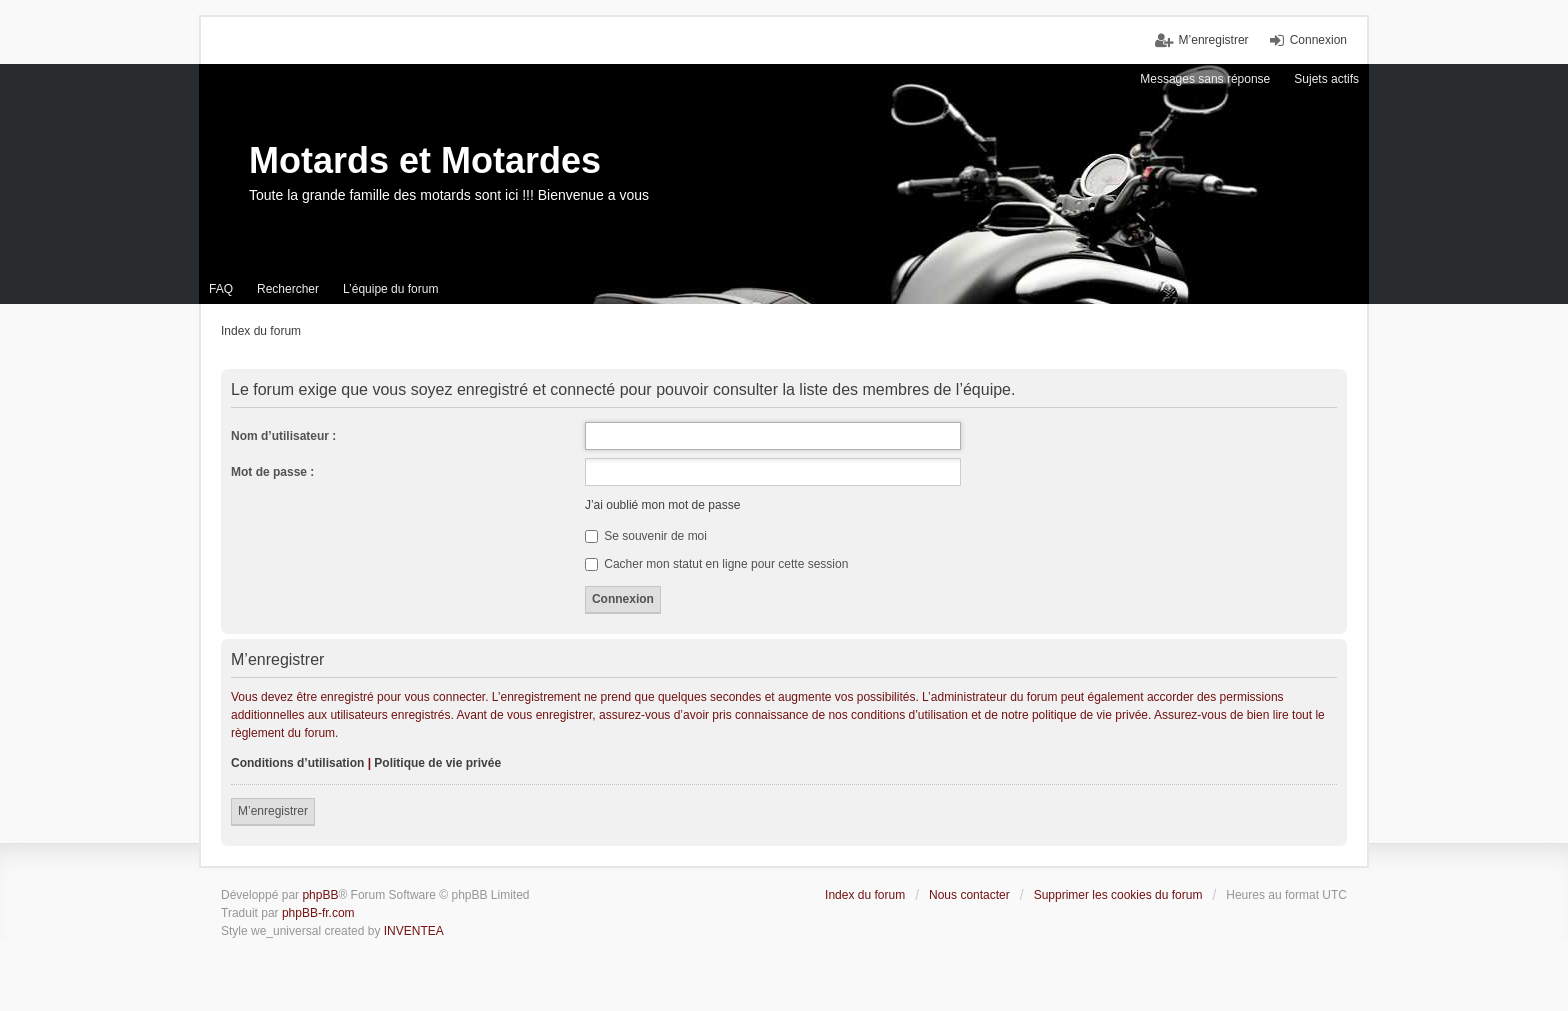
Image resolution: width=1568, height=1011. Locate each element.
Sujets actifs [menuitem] (1326, 79)
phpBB (320, 895)
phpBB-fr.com (318, 913)
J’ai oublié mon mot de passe (662, 505)
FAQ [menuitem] (221, 289)
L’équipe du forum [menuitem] (390, 289)
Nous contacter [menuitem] (969, 895)
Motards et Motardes (425, 160)
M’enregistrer (273, 811)
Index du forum (865, 895)
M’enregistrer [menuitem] (1214, 40)
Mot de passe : (272, 472)
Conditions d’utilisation (297, 763)
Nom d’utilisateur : (283, 436)
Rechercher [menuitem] (288, 289)
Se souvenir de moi (646, 536)
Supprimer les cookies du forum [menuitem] (1118, 895)
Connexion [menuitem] (1318, 40)
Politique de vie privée (437, 763)
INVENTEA (414, 931)
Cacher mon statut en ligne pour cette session (716, 564)
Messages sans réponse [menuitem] (1205, 79)
